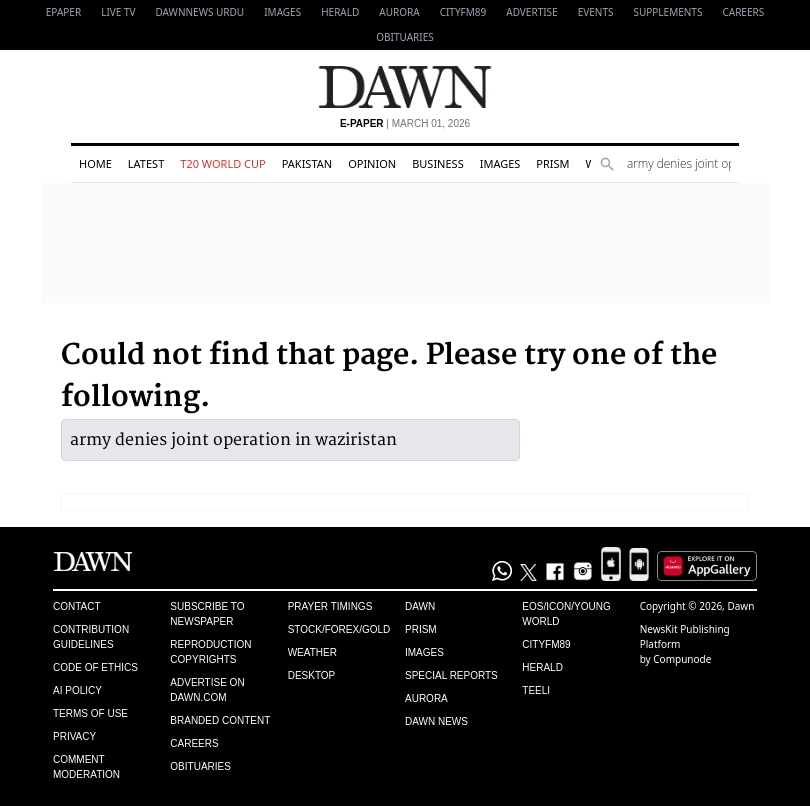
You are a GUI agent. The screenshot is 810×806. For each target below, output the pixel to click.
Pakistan (307, 163)
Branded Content (220, 720)
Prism (552, 163)
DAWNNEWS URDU (200, 12)
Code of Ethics (95, 667)
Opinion (372, 163)
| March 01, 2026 (405, 123)
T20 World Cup (222, 163)
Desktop (312, 675)
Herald (340, 12)
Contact (77, 606)
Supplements (667, 12)
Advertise (531, 12)
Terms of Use (90, 713)
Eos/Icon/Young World (566, 614)
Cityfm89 (546, 644)
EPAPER (63, 12)
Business (438, 163)
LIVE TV (118, 12)
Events (596, 12)
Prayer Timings (330, 606)
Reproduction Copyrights (210, 652)
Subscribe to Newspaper (207, 614)
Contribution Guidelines (91, 637)
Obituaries (405, 37)
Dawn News (436, 721)
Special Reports (451, 675)
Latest (146, 163)
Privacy (74, 736)
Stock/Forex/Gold (339, 629)
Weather (312, 652)
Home (95, 163)
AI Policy (77, 690)
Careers (743, 12)
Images (282, 12)
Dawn (420, 606)
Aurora (399, 12)
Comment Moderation (86, 767)
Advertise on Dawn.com (207, 690)
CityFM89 (463, 12)
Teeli (536, 690)
